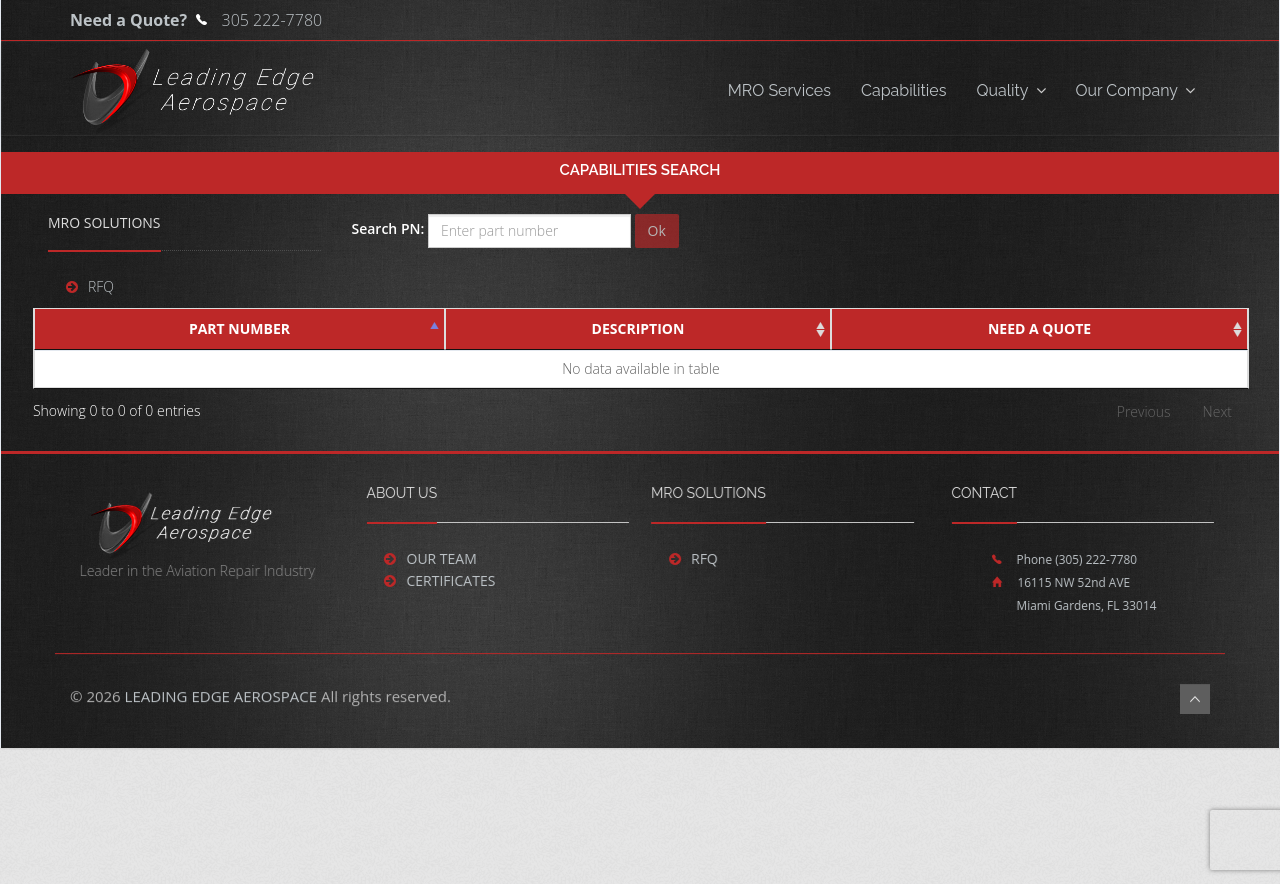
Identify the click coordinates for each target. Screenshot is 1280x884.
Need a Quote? (130, 20)
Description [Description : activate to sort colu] (638, 328)
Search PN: (387, 228)
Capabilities (903, 90)
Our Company (1135, 90)
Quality (1010, 90)
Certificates (438, 580)
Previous (1144, 411)
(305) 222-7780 (1084, 559)
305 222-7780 (272, 20)
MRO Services (779, 90)
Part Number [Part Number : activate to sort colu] (239, 328)
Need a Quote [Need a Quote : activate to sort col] (1039, 328)
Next (1217, 411)
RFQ (101, 286)
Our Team (429, 558)
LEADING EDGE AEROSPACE (221, 708)
